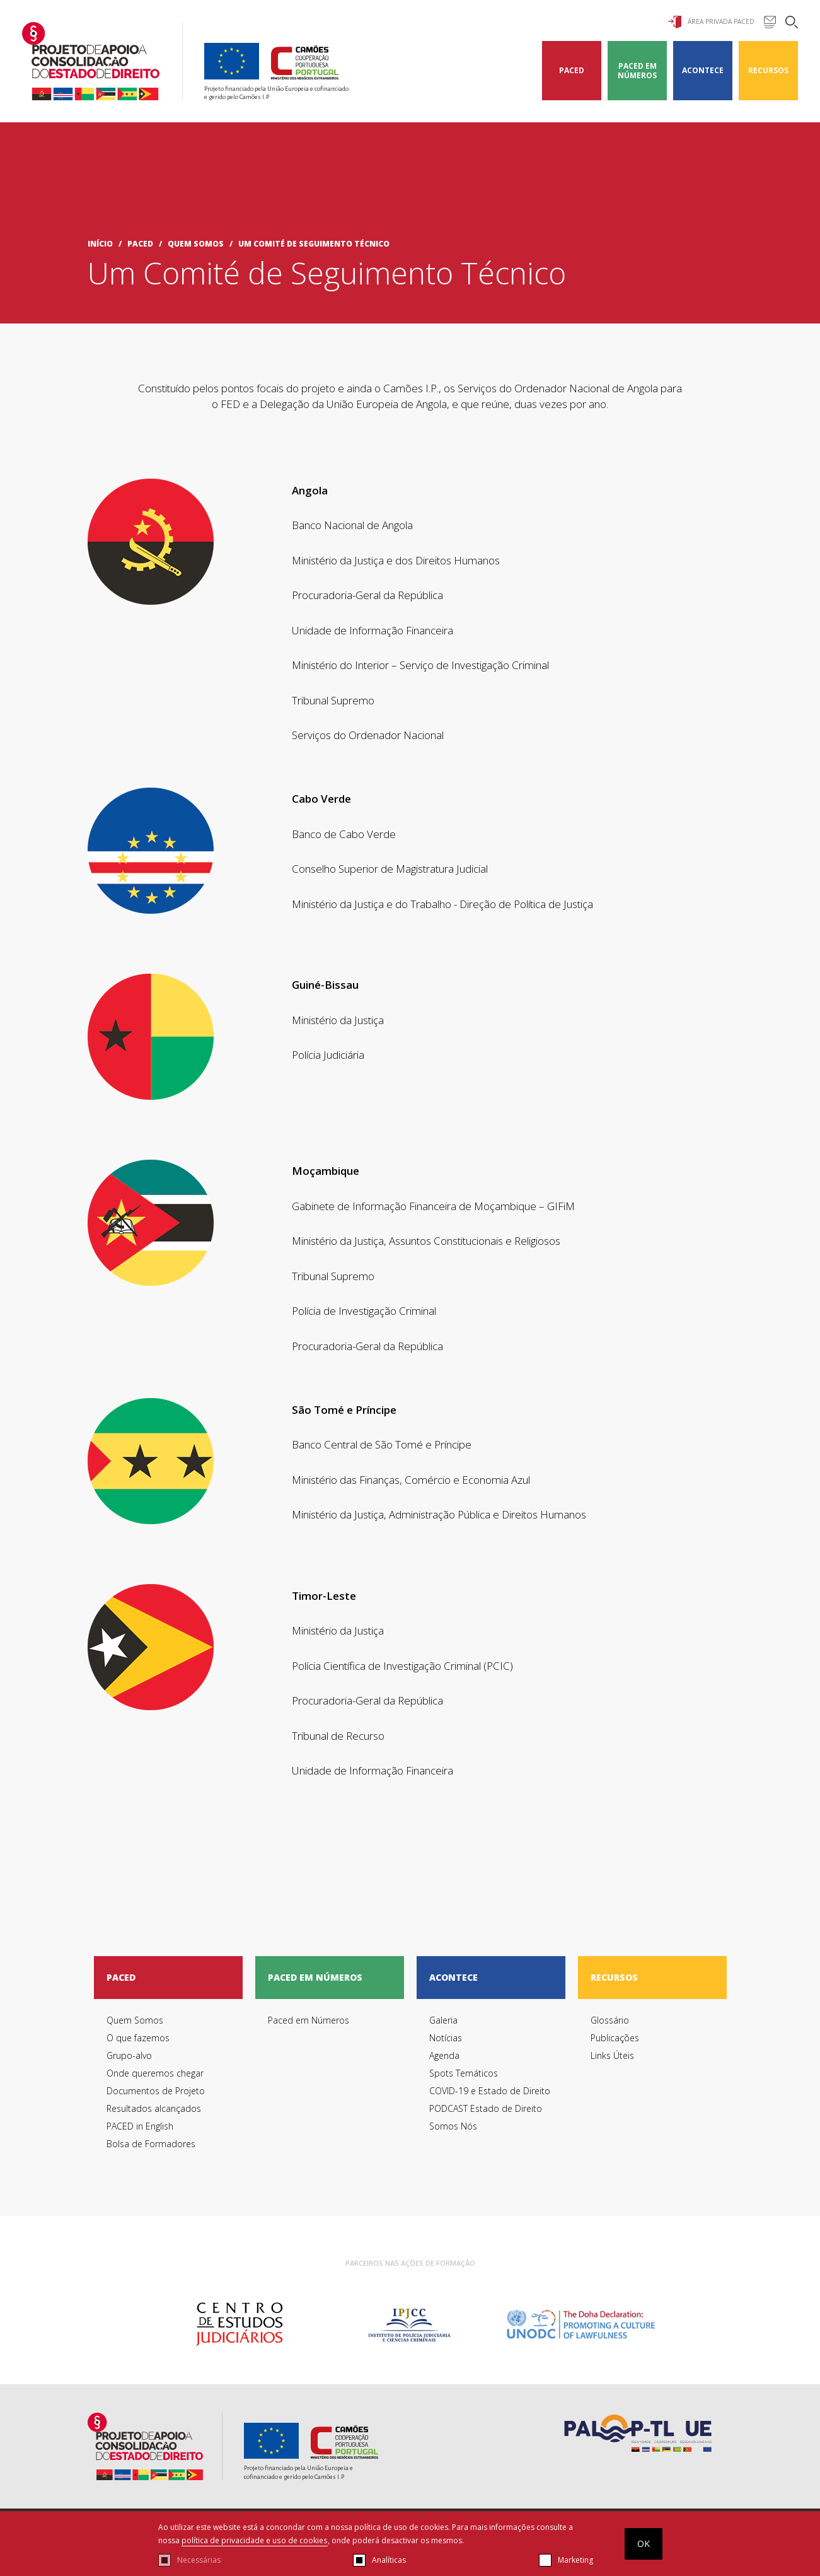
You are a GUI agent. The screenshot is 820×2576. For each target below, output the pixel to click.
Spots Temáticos (463, 2073)
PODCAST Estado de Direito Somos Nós (485, 2117)
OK (643, 2544)
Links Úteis (612, 2055)
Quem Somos (196, 243)
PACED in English (140, 2126)
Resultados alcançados (154, 2108)
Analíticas (389, 2560)
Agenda (444, 2055)
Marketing (575, 2560)
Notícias (445, 2038)
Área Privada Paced (711, 22)
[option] (239, 2324)
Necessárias (199, 2560)
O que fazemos (138, 2038)
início (100, 243)
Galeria (443, 2020)
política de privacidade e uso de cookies (254, 2541)
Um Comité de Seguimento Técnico (314, 243)
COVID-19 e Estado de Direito (489, 2091)
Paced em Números (637, 70)
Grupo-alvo (129, 2055)
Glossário (610, 2020)
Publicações (615, 2038)
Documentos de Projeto (156, 2091)
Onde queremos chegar (155, 2073)
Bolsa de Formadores (151, 2144)
